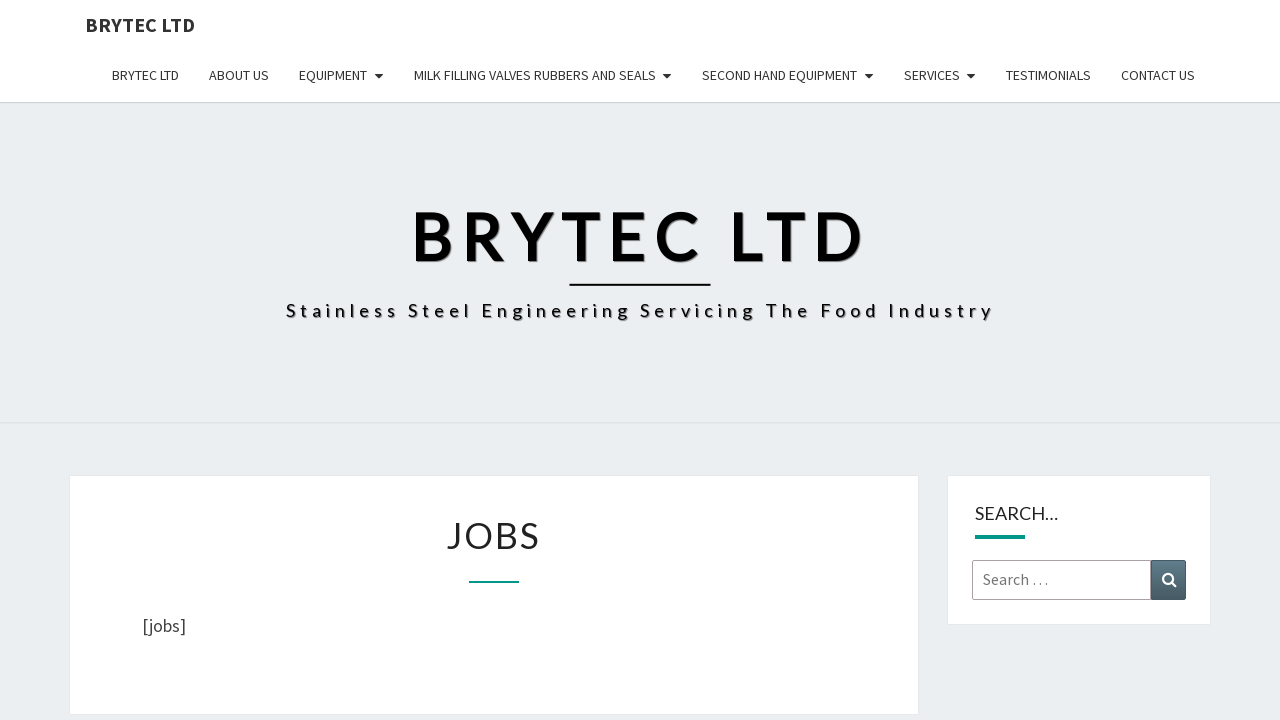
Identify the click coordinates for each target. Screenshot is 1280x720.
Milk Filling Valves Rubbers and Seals (535, 75)
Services (932, 75)
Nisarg (832, 677)
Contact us (1158, 75)
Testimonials (1048, 75)
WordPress (689, 677)
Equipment (333, 75)
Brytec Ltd (140, 24)
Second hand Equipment (779, 75)
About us (239, 75)
